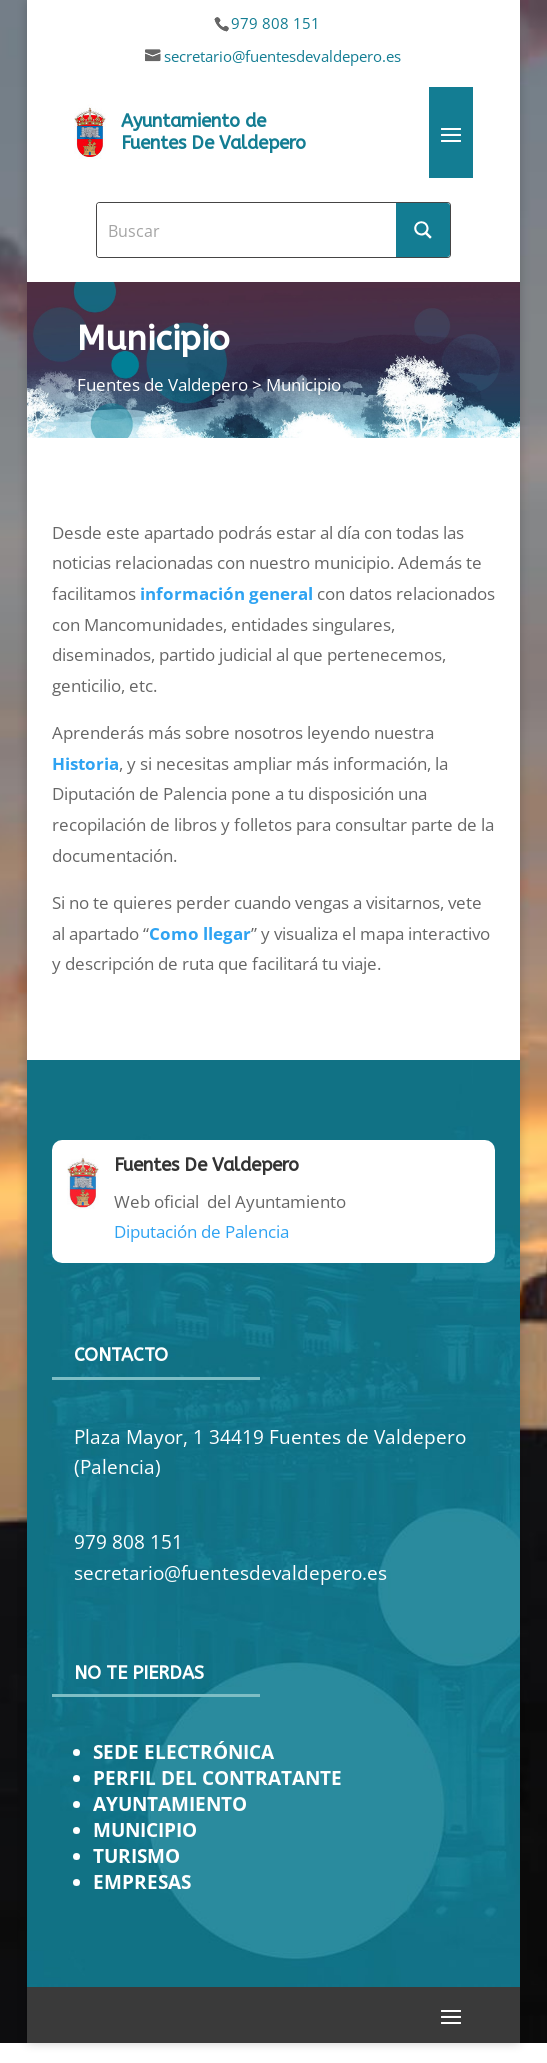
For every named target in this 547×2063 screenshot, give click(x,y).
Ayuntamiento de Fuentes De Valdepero (213, 132)
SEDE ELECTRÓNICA (183, 1751)
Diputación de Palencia (201, 1231)
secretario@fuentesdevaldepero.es (282, 56)
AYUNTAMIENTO (170, 1803)
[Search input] (247, 230)
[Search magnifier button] (423, 230)
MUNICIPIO (145, 1829)
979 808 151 (275, 23)
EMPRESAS (142, 1881)
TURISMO (136, 1855)
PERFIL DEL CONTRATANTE (217, 1777)
